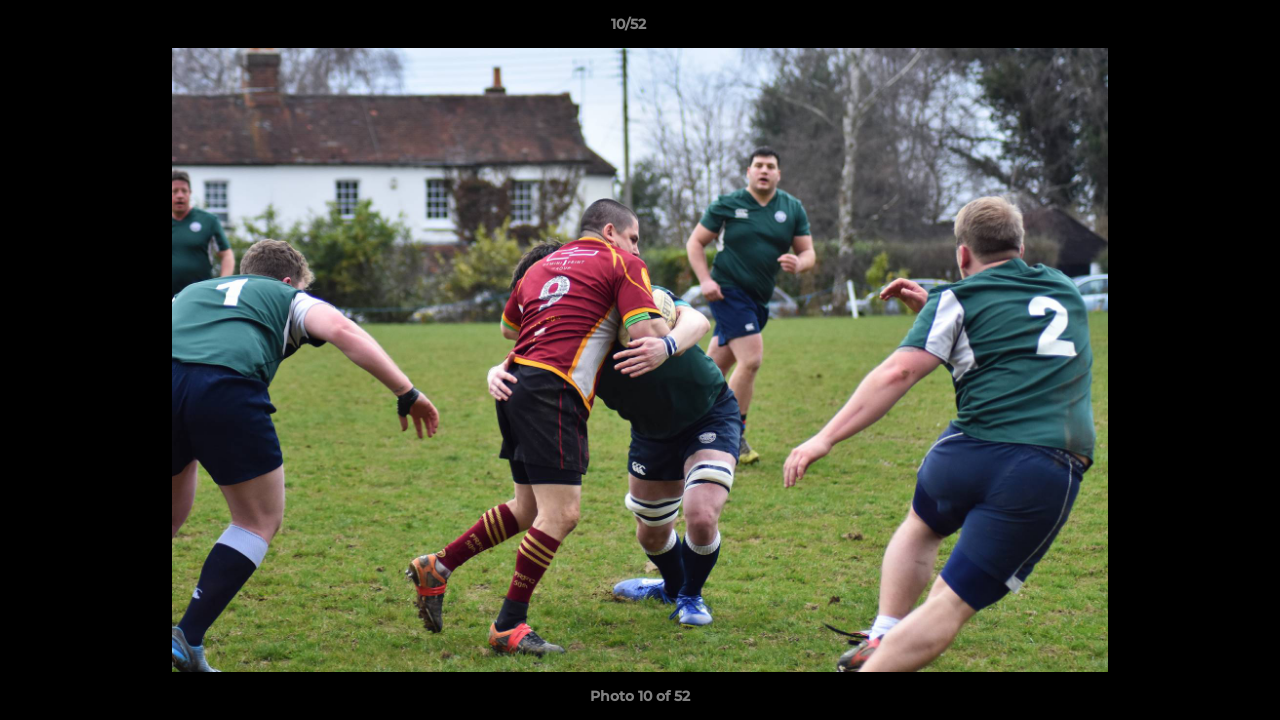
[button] (1196, 29)
